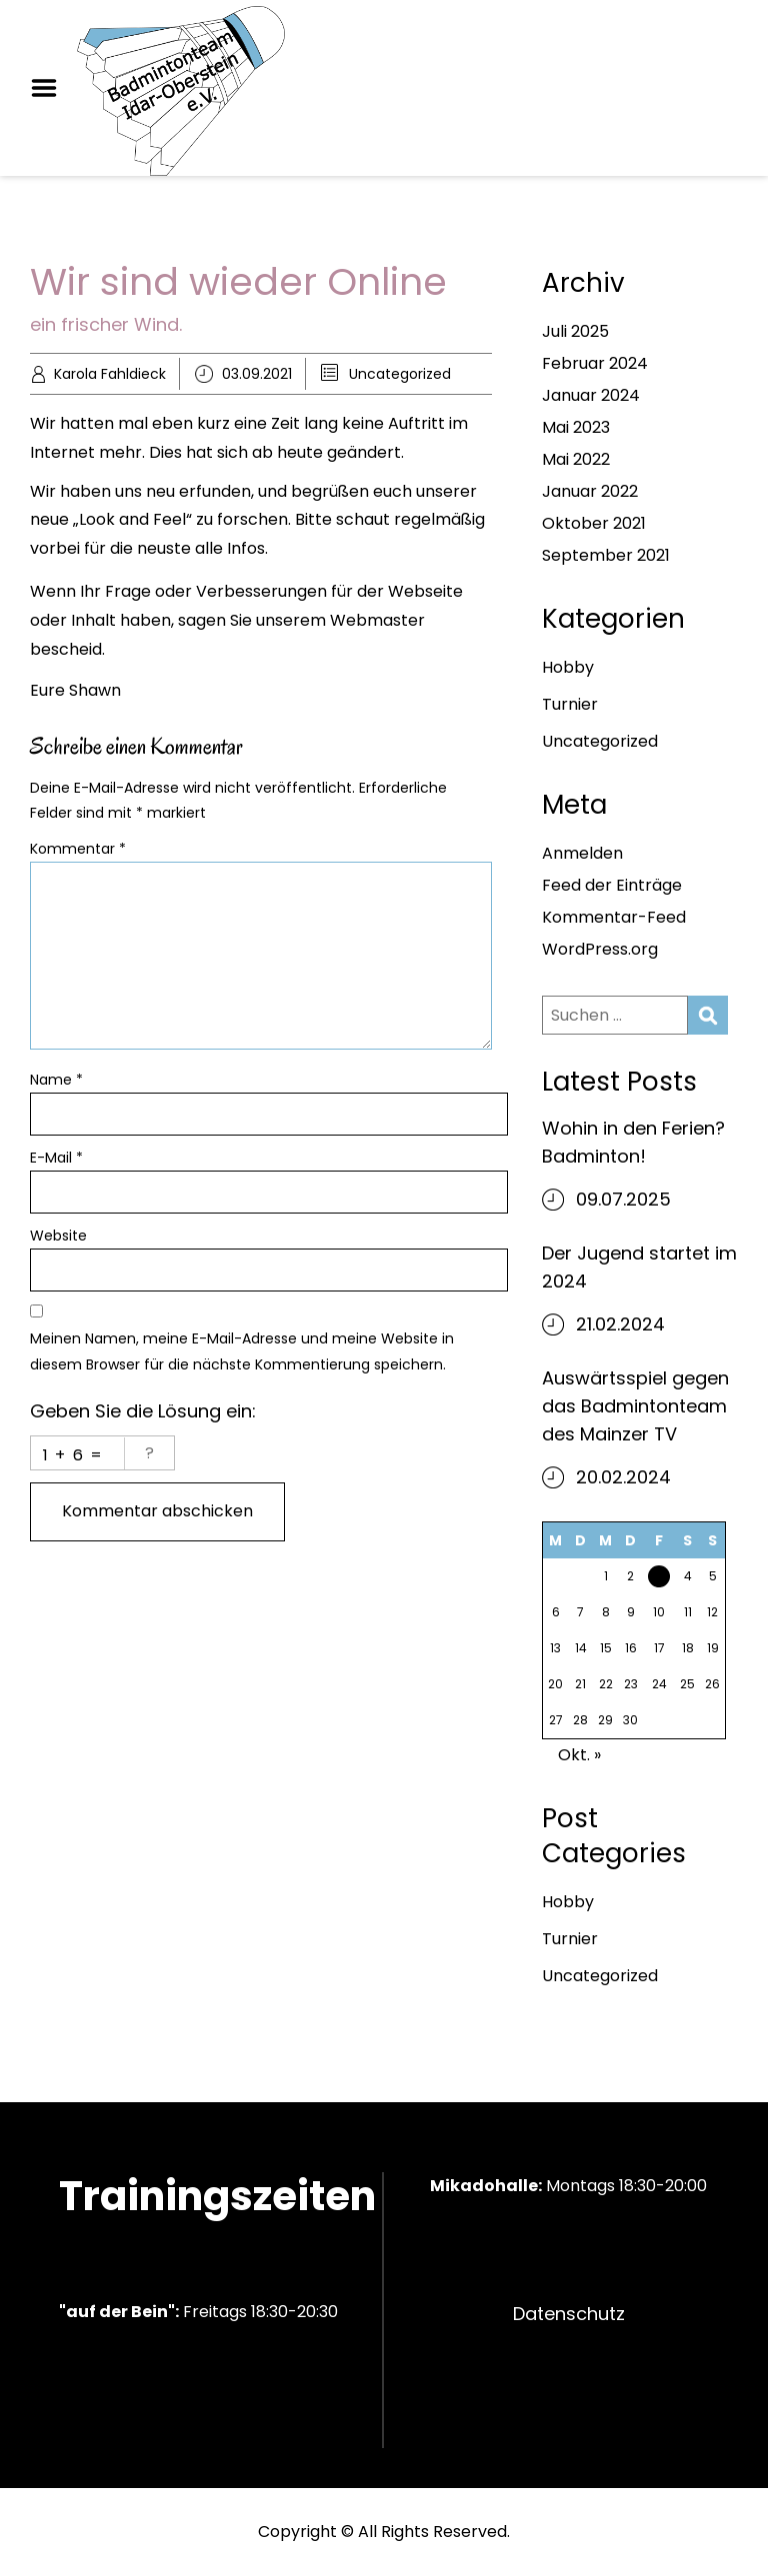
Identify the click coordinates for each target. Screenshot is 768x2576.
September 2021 (606, 555)
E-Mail (56, 1158)
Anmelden (582, 853)
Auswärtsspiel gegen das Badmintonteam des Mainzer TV (635, 1405)
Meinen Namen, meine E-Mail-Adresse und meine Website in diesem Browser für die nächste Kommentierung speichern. (242, 1350)
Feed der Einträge (612, 885)
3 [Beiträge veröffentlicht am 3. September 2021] (659, 1580)
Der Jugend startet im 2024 (639, 1267)
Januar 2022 (590, 491)
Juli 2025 (575, 331)
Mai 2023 (576, 427)
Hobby (568, 667)
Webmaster (377, 620)
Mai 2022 (576, 459)
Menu (51, 88)
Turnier (570, 704)
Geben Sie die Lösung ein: (143, 1410)
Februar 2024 (595, 363)
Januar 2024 (591, 395)
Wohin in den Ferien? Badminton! (633, 1142)
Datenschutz (569, 2313)
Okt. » (579, 1754)
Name (56, 1080)
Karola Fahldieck (110, 374)
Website (58, 1236)
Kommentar (78, 849)
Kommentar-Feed (614, 917)
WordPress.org (600, 949)
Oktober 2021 (594, 523)
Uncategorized (400, 374)
